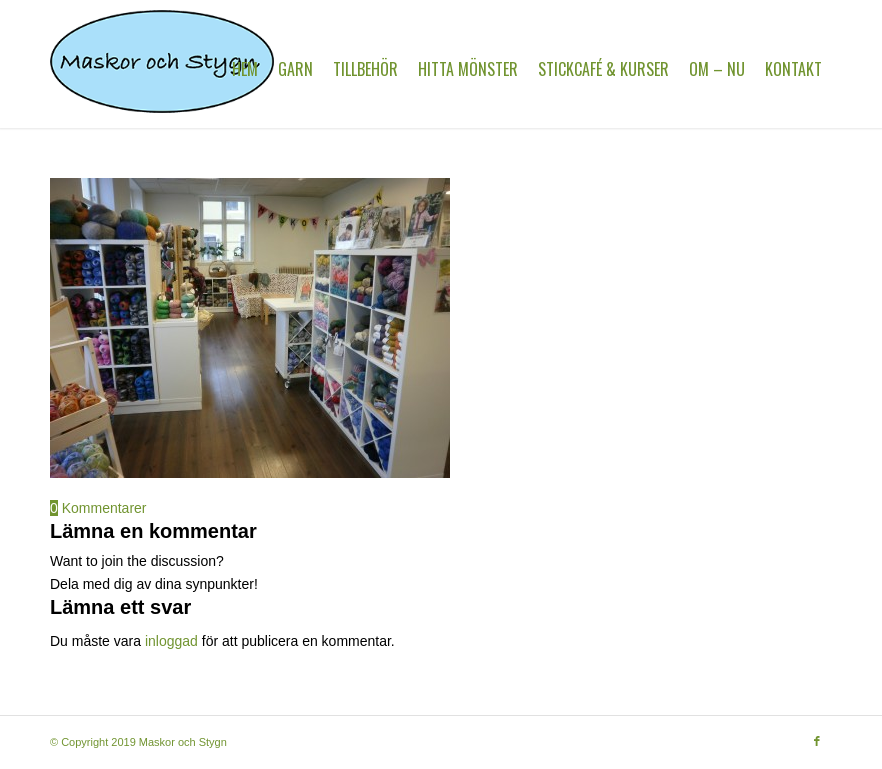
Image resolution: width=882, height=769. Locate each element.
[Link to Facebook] (817, 741)
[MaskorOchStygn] (162, 69)
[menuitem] (245, 69)
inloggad (171, 641)
